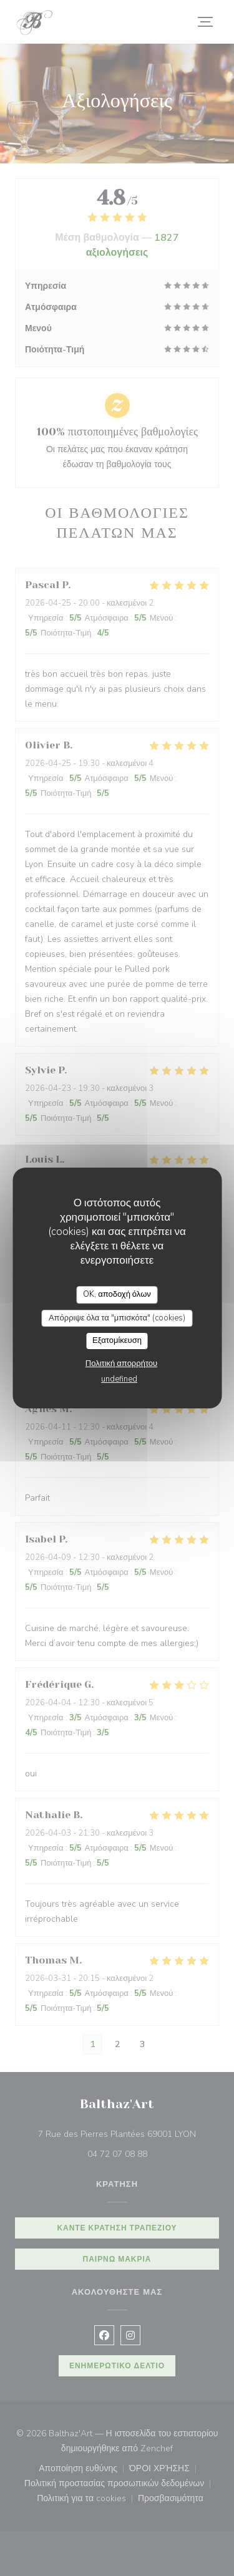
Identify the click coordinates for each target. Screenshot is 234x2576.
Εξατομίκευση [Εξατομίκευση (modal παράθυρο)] (117, 1340)
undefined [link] (119, 1379)
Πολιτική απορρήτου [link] (121, 1363)
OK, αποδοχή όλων (117, 1294)
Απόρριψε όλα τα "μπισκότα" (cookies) (117, 1318)
